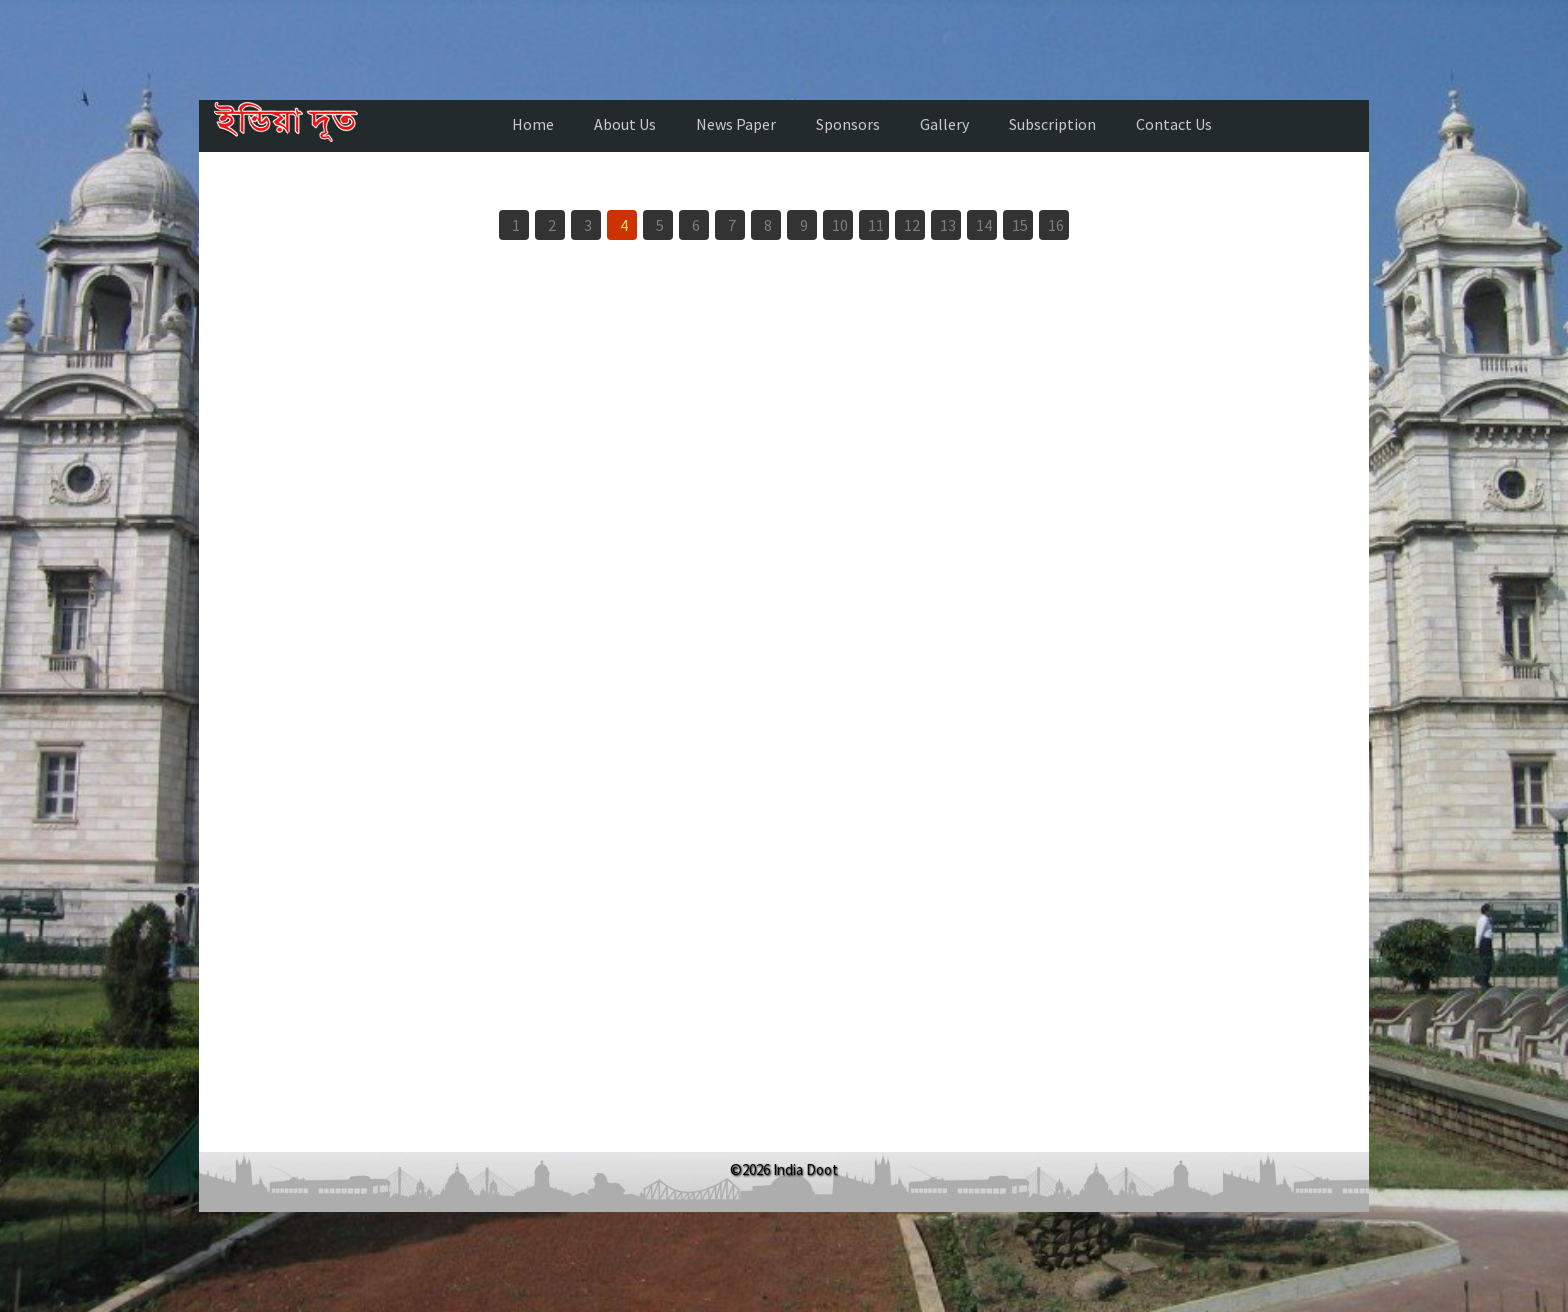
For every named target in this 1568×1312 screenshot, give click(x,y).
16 (1056, 225)
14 (984, 225)
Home (533, 124)
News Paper (736, 124)
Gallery (944, 124)
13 (948, 225)
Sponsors (848, 124)
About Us (625, 124)
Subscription (1052, 124)
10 (840, 225)
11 (876, 225)
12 (912, 225)
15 (1020, 225)
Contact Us (1174, 124)
